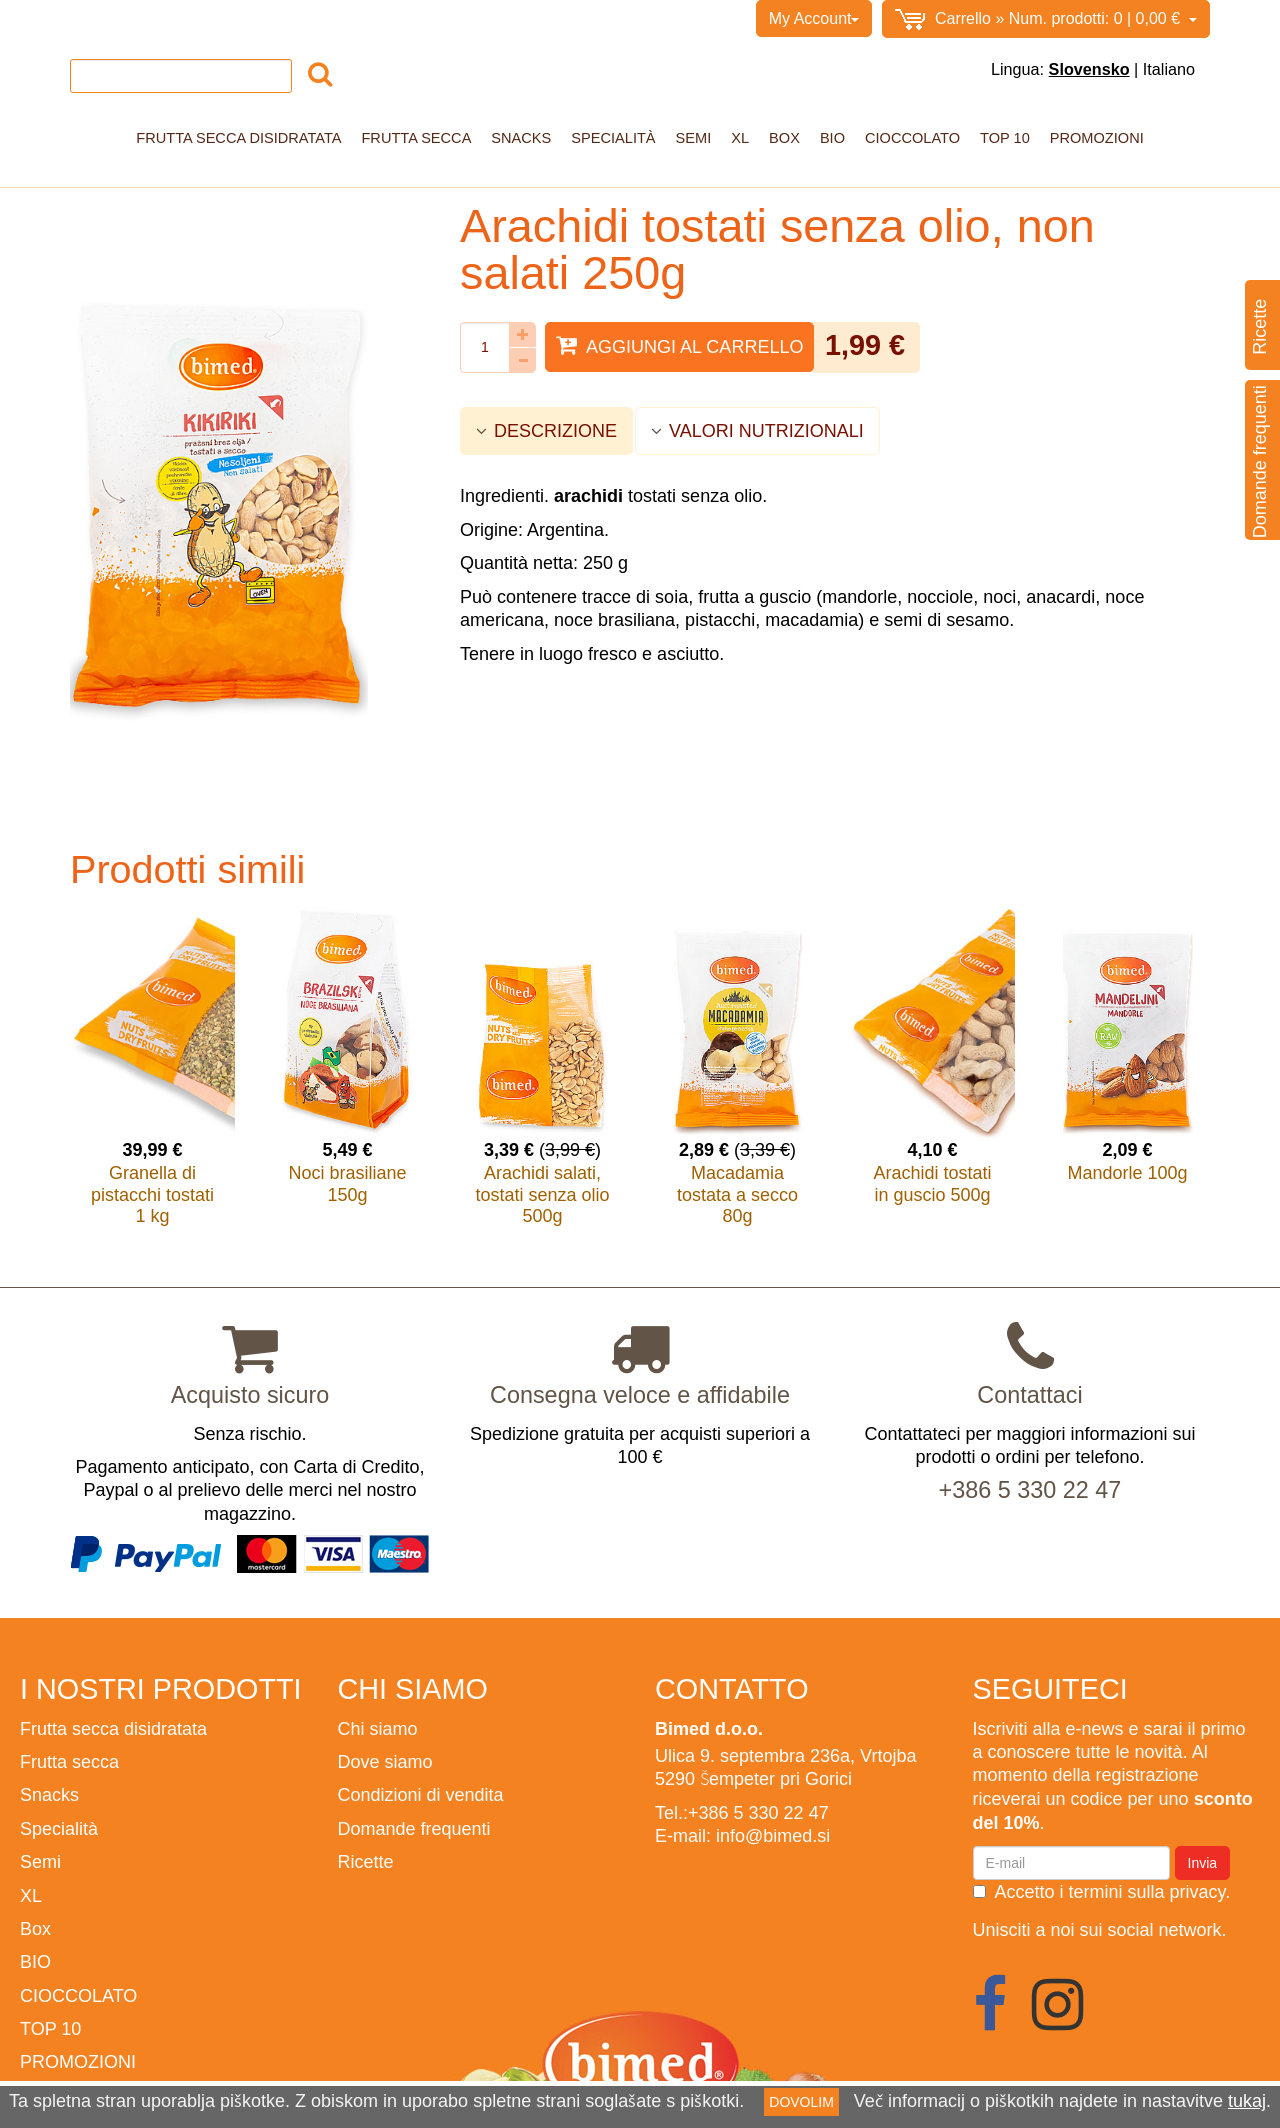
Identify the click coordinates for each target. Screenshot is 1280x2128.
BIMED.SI (479, 19)
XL (740, 138)
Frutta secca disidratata (238, 138)
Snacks (521, 138)
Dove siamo (385, 1761)
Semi (694, 138)
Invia (1203, 1863)
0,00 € (1046, 19)
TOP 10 (1005, 138)
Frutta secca (416, 138)
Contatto (401, 19)
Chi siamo (161, 19)
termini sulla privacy (1147, 1891)
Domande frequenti (414, 1828)
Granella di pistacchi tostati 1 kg (152, 1194)
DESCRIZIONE (546, 430)
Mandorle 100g (1127, 1172)
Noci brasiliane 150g (347, 1183)
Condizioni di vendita (284, 19)
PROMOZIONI (1097, 138)
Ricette (366, 1861)
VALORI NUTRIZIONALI (757, 430)
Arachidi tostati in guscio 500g (932, 1183)
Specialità (613, 138)
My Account (814, 18)
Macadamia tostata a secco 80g (737, 1194)
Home (91, 19)
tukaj (1247, 2100)
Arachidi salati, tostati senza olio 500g (542, 1194)
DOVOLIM (801, 2102)
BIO (832, 138)
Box (784, 138)
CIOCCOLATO (912, 138)
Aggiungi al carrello (679, 345)
